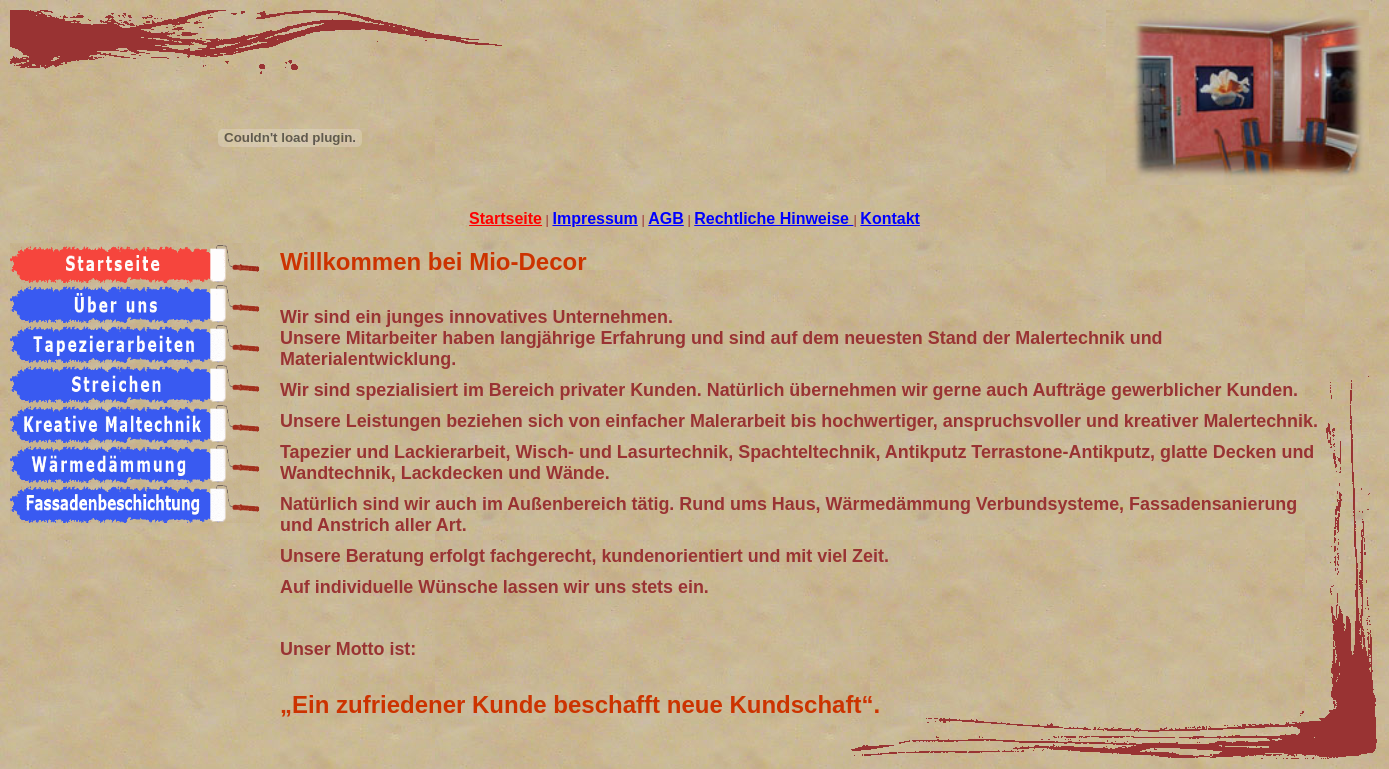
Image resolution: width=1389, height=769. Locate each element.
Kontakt (890, 218)
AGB (666, 218)
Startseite (505, 218)
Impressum (594, 218)
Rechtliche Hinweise (773, 218)
